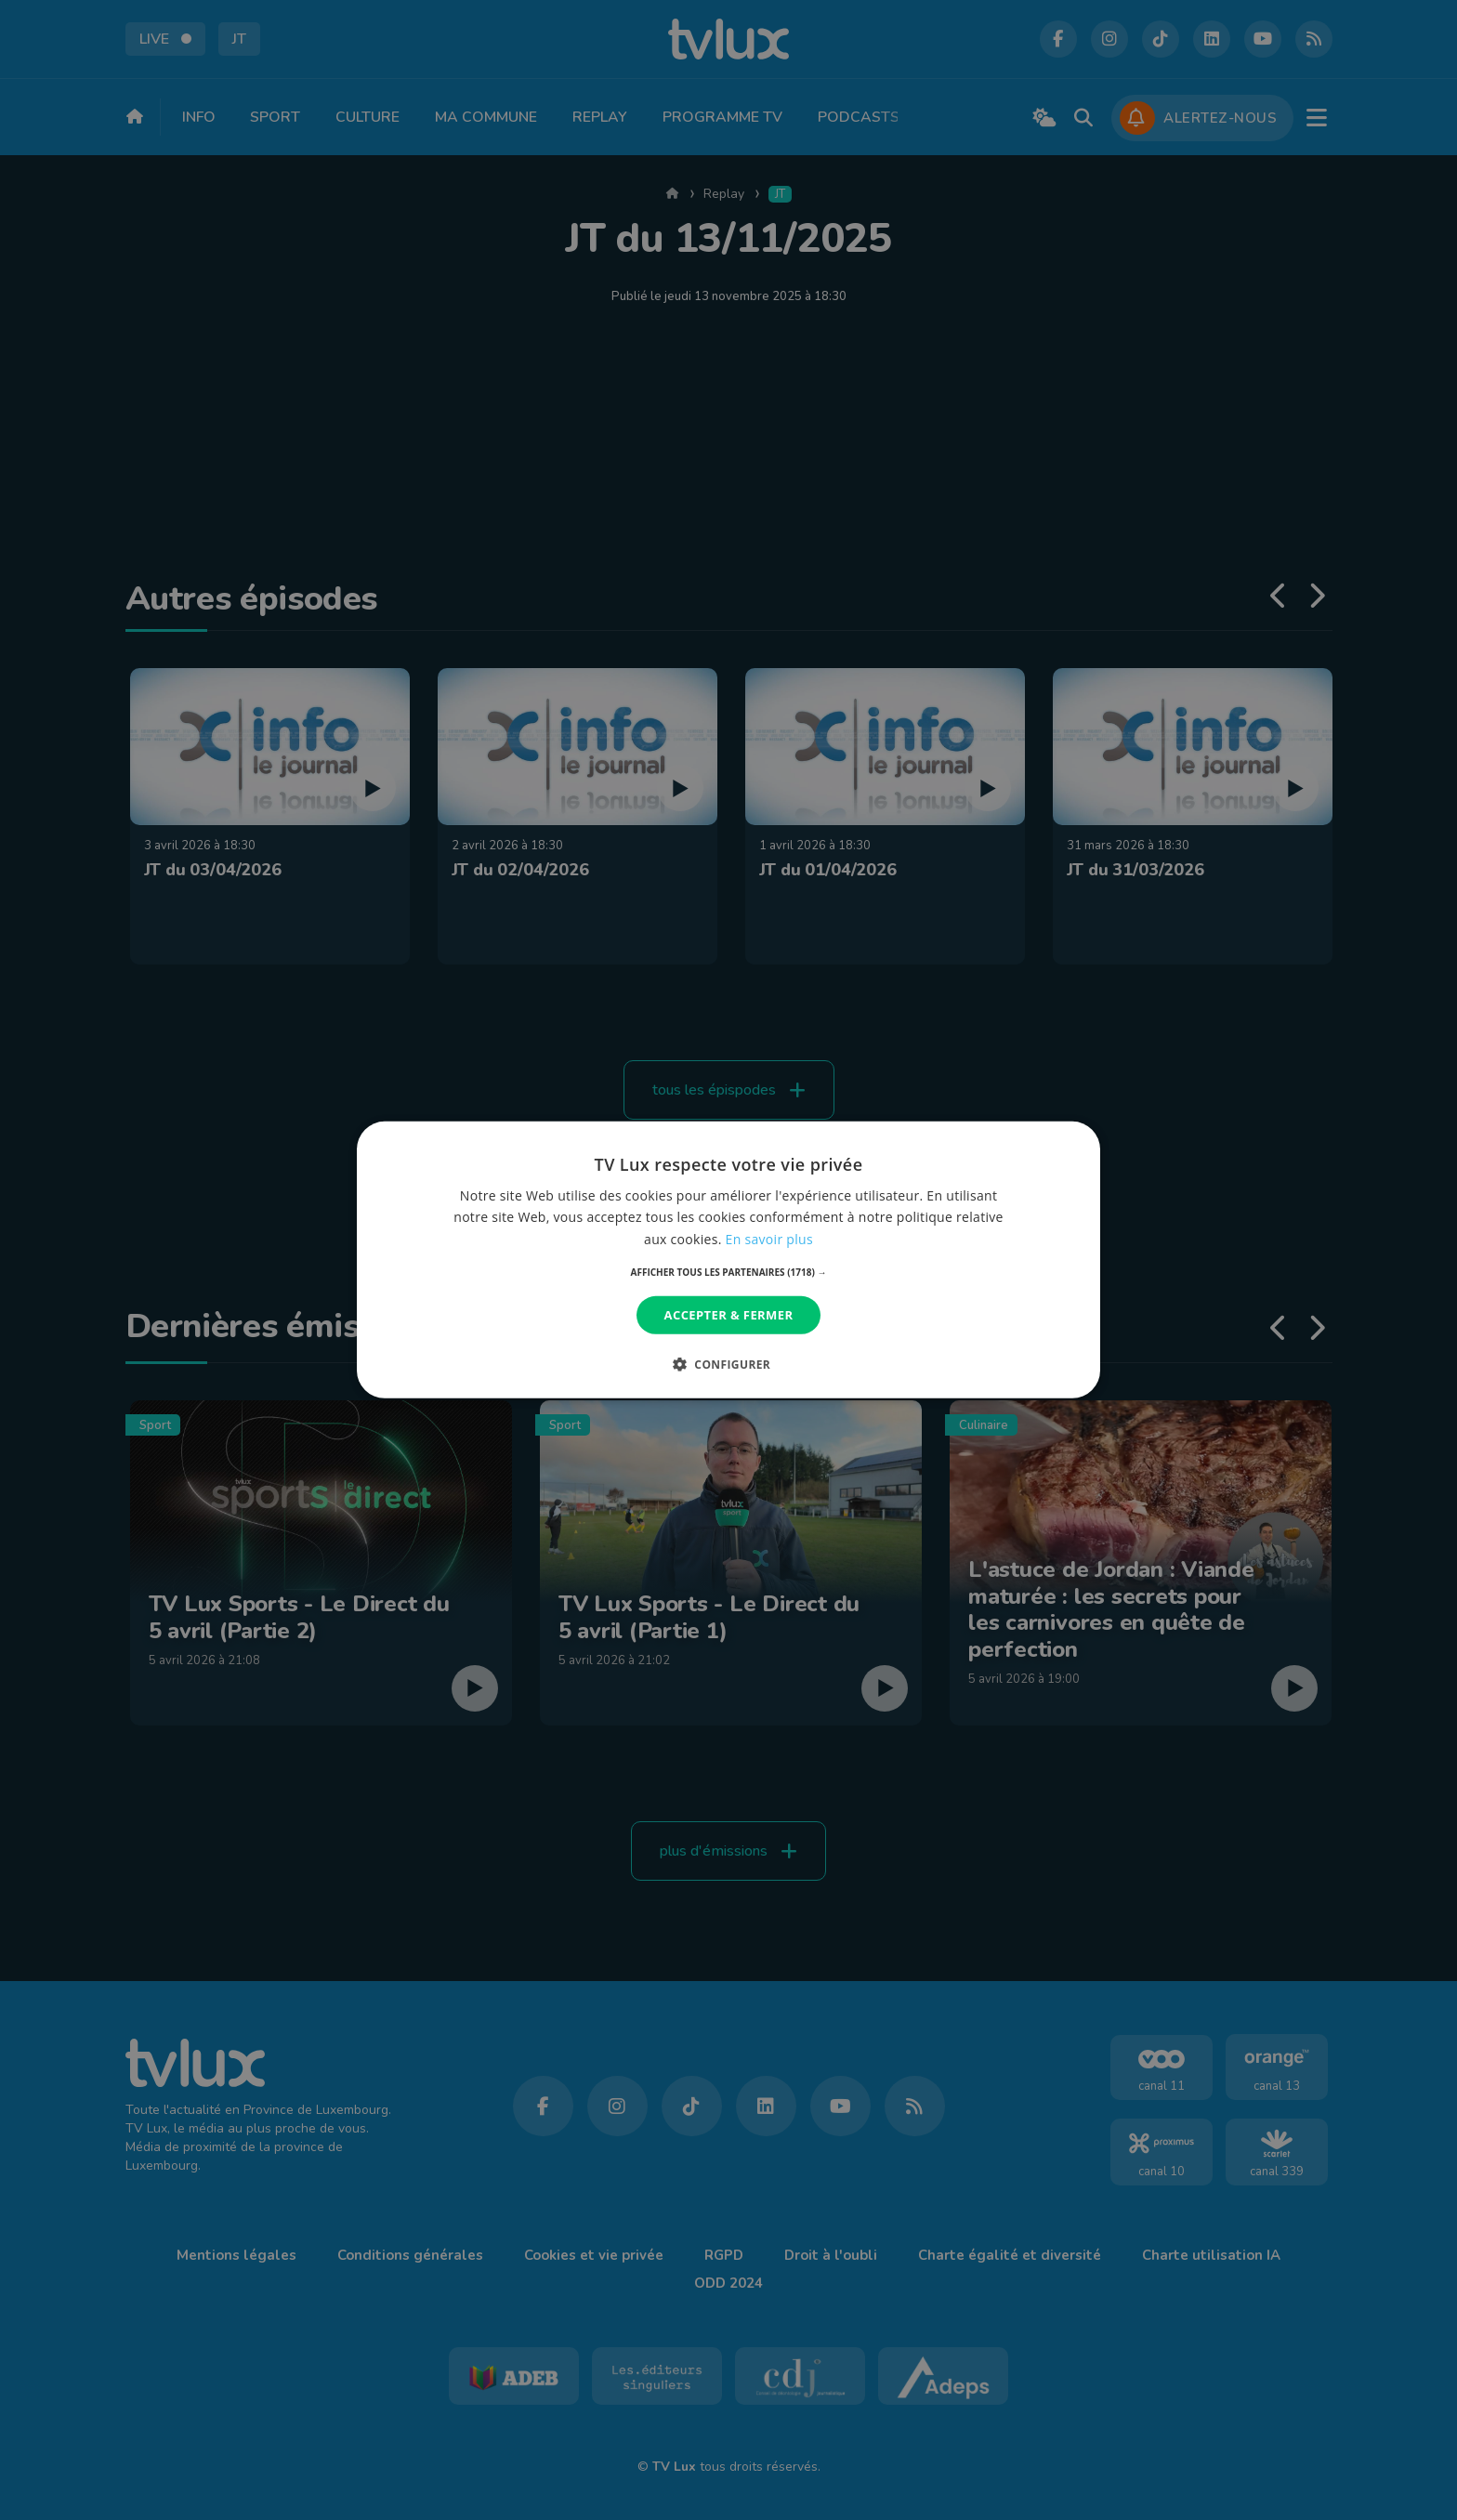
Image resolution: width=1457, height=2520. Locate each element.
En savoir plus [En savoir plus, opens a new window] (769, 1238)
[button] (729, 1272)
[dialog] (728, 1260)
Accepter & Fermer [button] (729, 1314)
